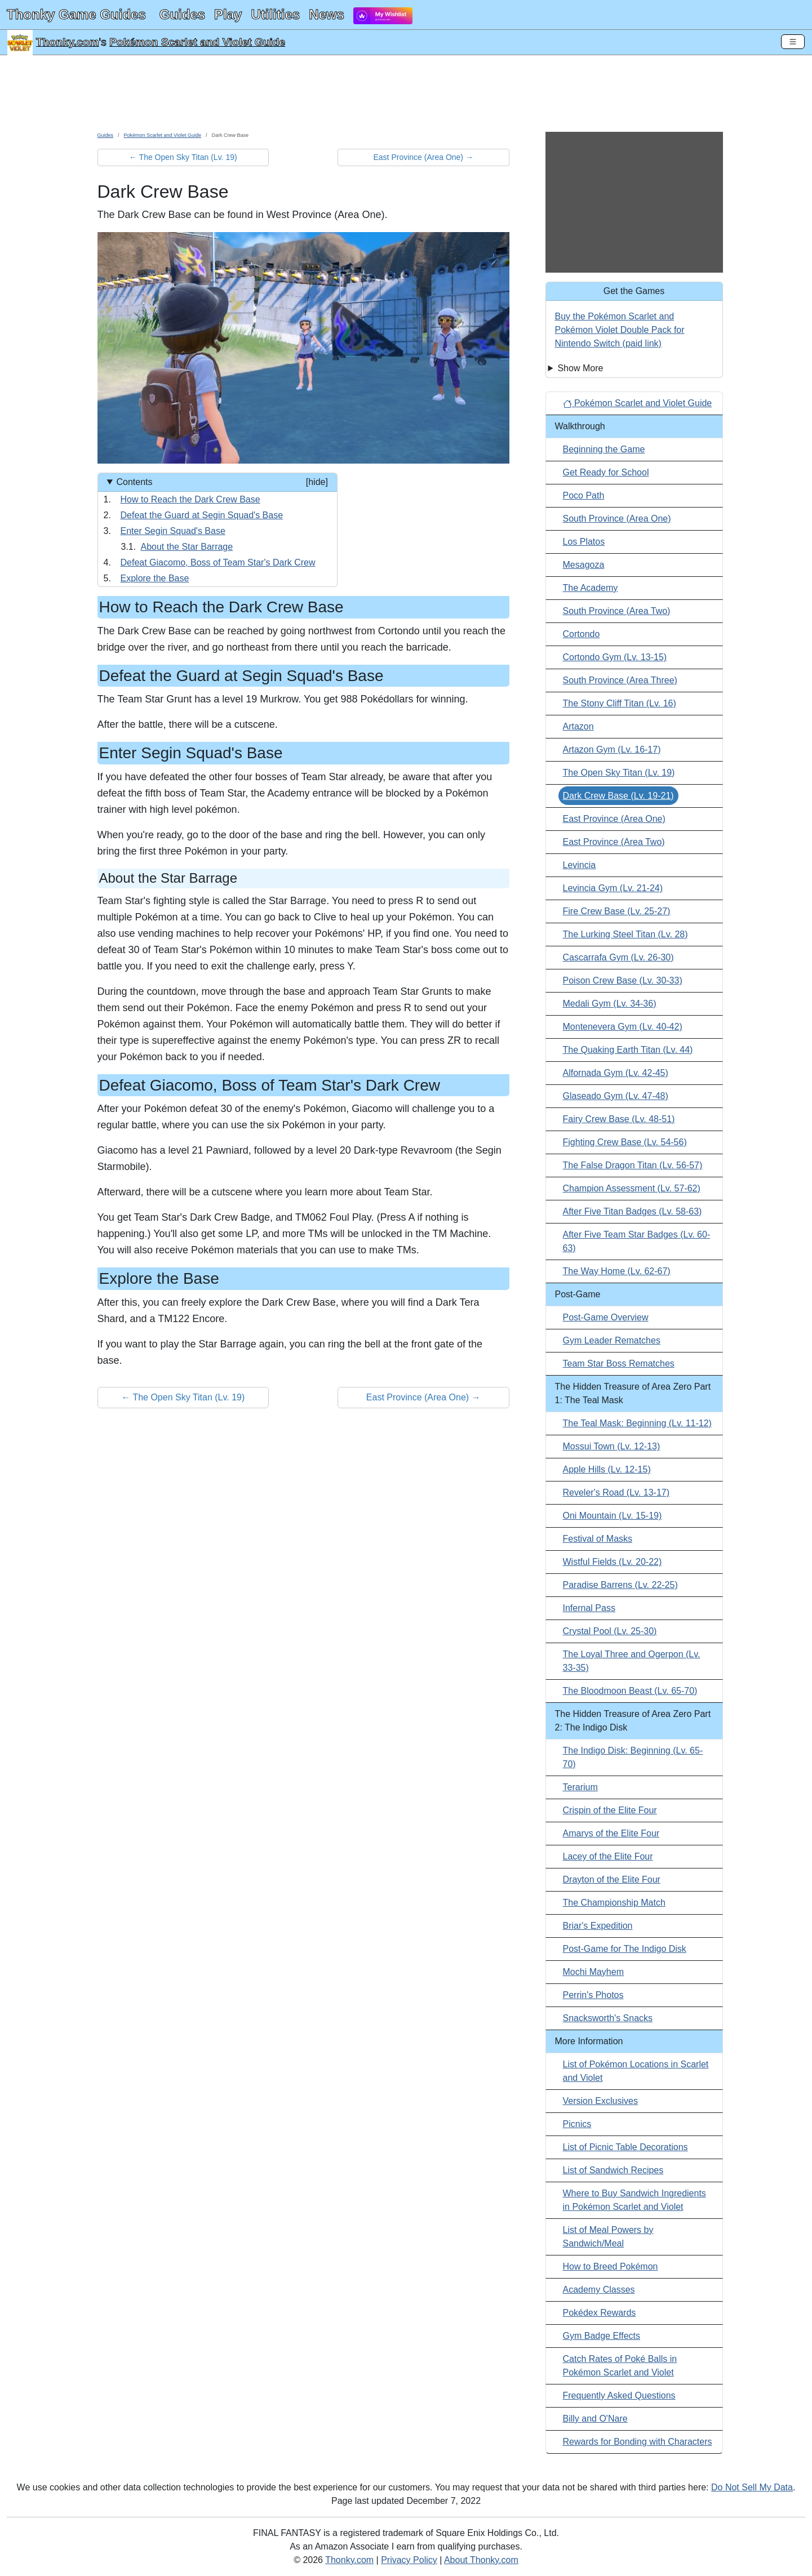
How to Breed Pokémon (610, 2266)
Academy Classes (599, 2289)
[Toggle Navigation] (793, 41)
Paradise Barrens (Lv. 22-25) (620, 1585)
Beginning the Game (604, 449)
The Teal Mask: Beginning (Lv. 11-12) (637, 1423)
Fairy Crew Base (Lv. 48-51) (619, 1119)
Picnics (577, 2124)
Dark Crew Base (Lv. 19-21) (618, 795)
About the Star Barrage (187, 546)
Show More (580, 368)
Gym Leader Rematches (611, 1340)
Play (228, 14)
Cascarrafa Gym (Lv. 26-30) (618, 957)
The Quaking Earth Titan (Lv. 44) (628, 1050)
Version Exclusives (600, 2101)
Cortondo (581, 634)
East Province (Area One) (614, 819)
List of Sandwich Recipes (613, 2170)
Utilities (275, 14)
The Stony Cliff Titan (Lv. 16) (619, 703)
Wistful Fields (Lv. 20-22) (612, 1562)
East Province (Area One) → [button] (423, 157)
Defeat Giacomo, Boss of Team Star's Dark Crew (218, 562)
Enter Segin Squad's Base (173, 531)
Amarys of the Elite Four (611, 1833)
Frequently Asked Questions (619, 2395)
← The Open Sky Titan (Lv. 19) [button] (183, 157)
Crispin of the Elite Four (610, 1810)
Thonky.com (67, 42)
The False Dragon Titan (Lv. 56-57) (633, 1165)
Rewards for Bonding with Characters (637, 2441)
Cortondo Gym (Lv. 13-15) (615, 657)
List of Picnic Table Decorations (625, 2147)
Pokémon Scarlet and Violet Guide (197, 42)
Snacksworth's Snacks (608, 2018)
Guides (182, 14)
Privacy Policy (409, 2560)
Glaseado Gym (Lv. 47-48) (615, 1096)
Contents (221, 482)
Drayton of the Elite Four (611, 1879)
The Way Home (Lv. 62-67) (617, 1271)
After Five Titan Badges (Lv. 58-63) (632, 1211)
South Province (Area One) (617, 518)
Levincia (579, 865)
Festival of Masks (598, 1538)
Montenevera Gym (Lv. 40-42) (622, 1026)
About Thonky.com (481, 2560)
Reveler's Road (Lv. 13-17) (616, 1492)
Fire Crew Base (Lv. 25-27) (617, 911)
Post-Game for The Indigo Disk (624, 1949)
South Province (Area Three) (620, 680)
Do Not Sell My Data (752, 2487)
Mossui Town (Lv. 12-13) (611, 1446)
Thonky (76, 14)
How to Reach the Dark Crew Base (190, 499)
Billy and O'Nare (595, 2418)
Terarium (580, 1787)
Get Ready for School (606, 472)
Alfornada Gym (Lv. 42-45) (615, 1073)
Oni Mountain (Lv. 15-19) (612, 1515)
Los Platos (584, 541)
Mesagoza (584, 565)
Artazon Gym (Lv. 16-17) (612, 749)
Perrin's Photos (593, 1995)
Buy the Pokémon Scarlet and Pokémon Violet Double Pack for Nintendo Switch (620, 330)
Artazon (578, 726)
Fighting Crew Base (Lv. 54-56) (625, 1142)
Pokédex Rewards (599, 2312)
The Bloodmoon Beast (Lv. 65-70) (630, 1691)
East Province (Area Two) (614, 842)
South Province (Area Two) (617, 611)
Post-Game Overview (606, 1317)
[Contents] (217, 530)
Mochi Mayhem (593, 1972)
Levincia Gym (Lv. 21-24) (613, 888)
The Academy (590, 588)
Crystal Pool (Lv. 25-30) (610, 1631)
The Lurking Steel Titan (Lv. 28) (625, 934)
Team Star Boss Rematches (619, 1363)
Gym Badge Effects (602, 2336)
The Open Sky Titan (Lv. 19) (619, 772)
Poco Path (584, 495)
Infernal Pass (589, 1608)
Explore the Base (155, 578)
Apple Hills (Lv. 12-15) (607, 1469)
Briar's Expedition (598, 1925)
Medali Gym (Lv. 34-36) (609, 1003)
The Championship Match (614, 1902)
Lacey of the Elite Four (608, 1856)
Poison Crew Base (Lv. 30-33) (622, 980)
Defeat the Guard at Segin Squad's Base (202, 515)
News (326, 14)
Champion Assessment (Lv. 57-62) (631, 1188)
